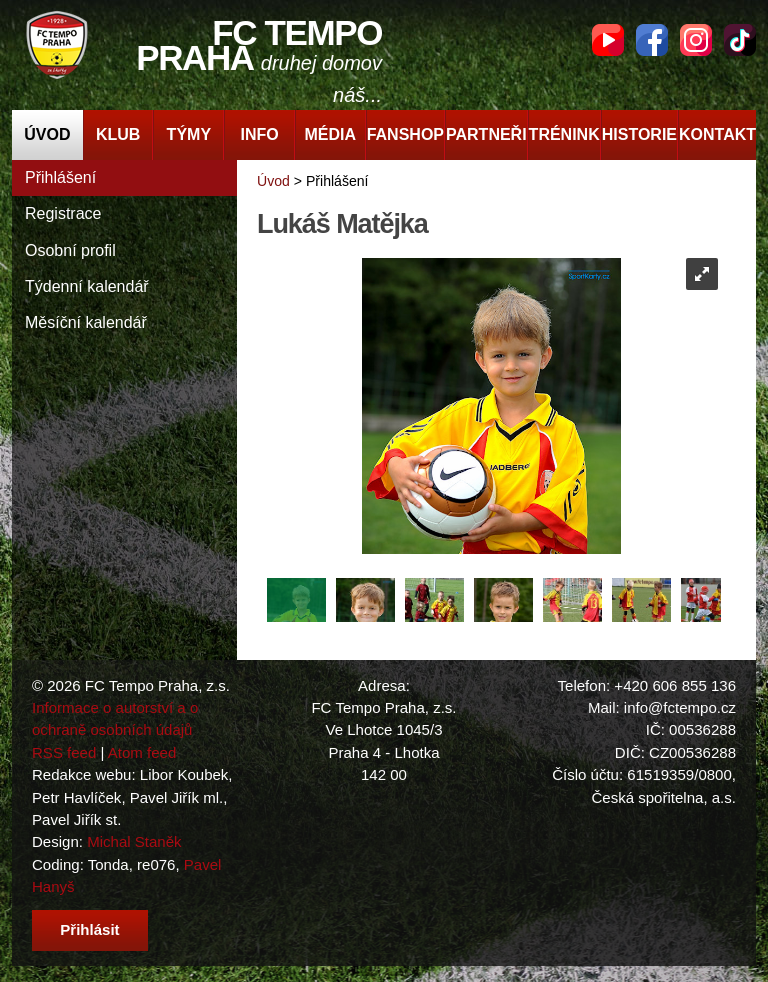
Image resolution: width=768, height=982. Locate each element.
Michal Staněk (134, 841)
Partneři (486, 134)
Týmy (189, 134)
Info (259, 134)
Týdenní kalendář (87, 286)
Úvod (47, 134)
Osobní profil (70, 250)
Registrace (63, 213)
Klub (118, 134)
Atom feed (142, 752)
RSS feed (64, 752)
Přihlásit (89, 929)
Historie (639, 134)
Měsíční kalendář (86, 322)
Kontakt (717, 134)
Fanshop (405, 134)
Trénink (564, 134)
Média (331, 134)
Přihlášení (60, 177)
